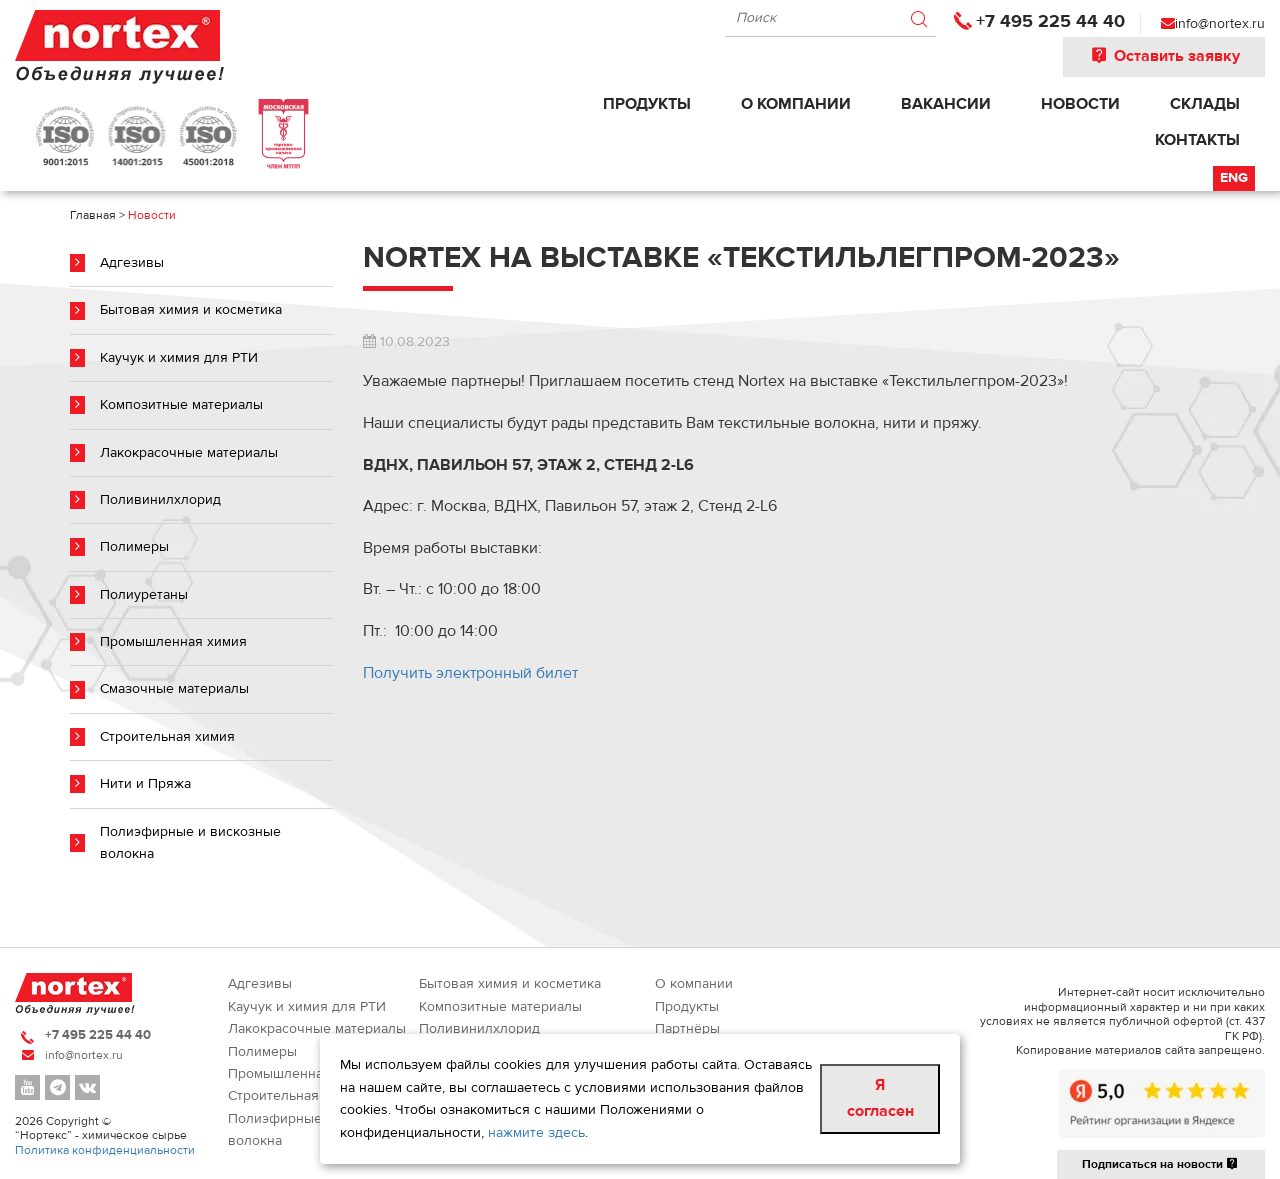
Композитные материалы (181, 405)
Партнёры (687, 1029)
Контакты (1197, 140)
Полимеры (134, 547)
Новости (1080, 104)
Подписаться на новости (1161, 1164)
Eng (1234, 178)
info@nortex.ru (1220, 24)
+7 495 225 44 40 (1050, 21)
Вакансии (946, 104)
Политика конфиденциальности (105, 1150)
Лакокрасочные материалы (189, 453)
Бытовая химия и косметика (191, 310)
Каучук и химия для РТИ (179, 358)
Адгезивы (132, 263)
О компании (796, 104)
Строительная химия (167, 737)
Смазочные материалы (174, 689)
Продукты (647, 104)
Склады (1205, 104)
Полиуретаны (144, 595)
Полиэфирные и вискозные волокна (190, 843)
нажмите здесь (536, 1133)
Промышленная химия (173, 642)
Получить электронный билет (470, 673)
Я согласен (880, 1098)
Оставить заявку (1164, 56)
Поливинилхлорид (160, 500)
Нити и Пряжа (145, 784)
